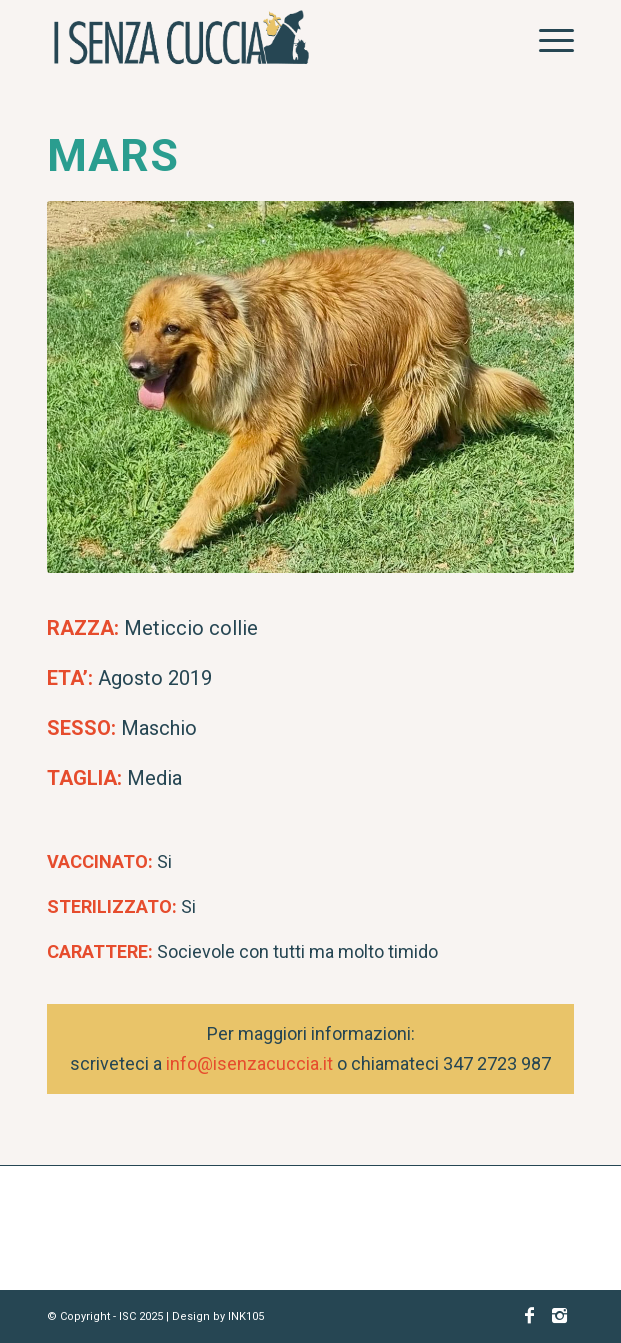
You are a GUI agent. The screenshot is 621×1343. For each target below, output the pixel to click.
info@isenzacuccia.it (249, 1063)
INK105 (246, 1316)
